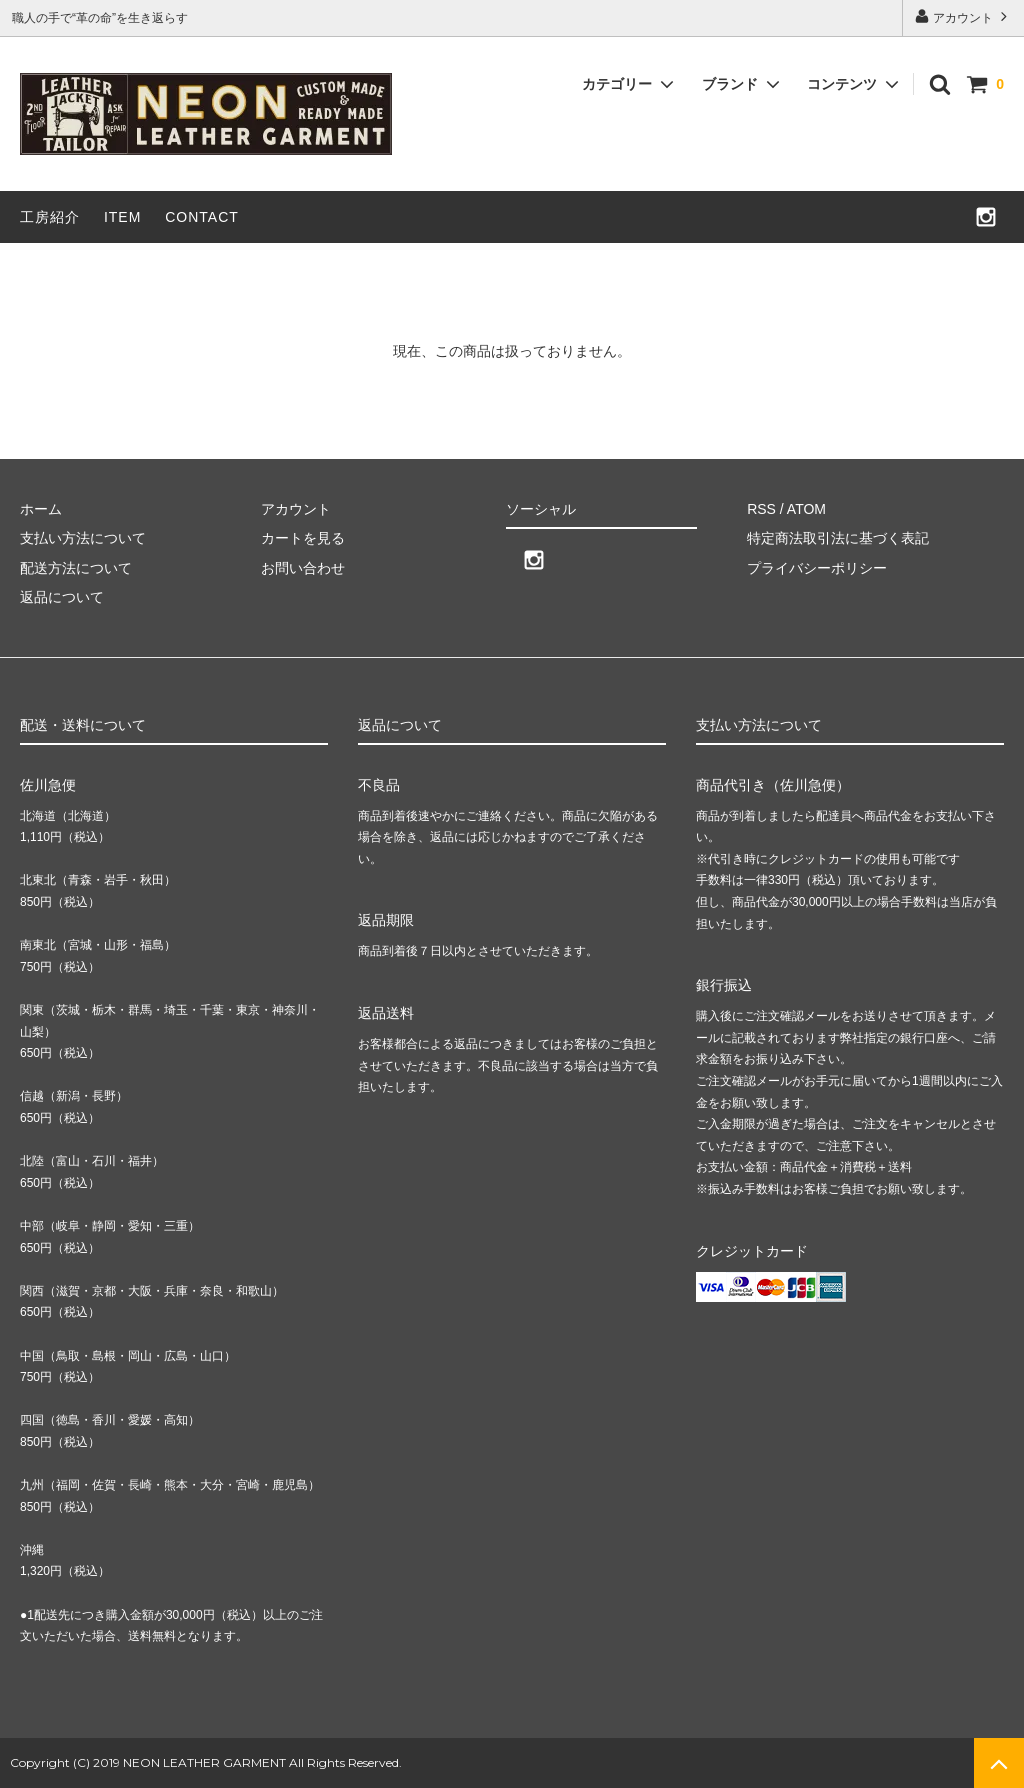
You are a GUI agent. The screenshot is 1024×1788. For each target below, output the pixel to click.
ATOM (806, 509)
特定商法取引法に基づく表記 (838, 538)
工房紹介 (50, 217)
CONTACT (202, 217)
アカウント (963, 16)
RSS (761, 509)
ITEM (122, 217)
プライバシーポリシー (817, 568)
